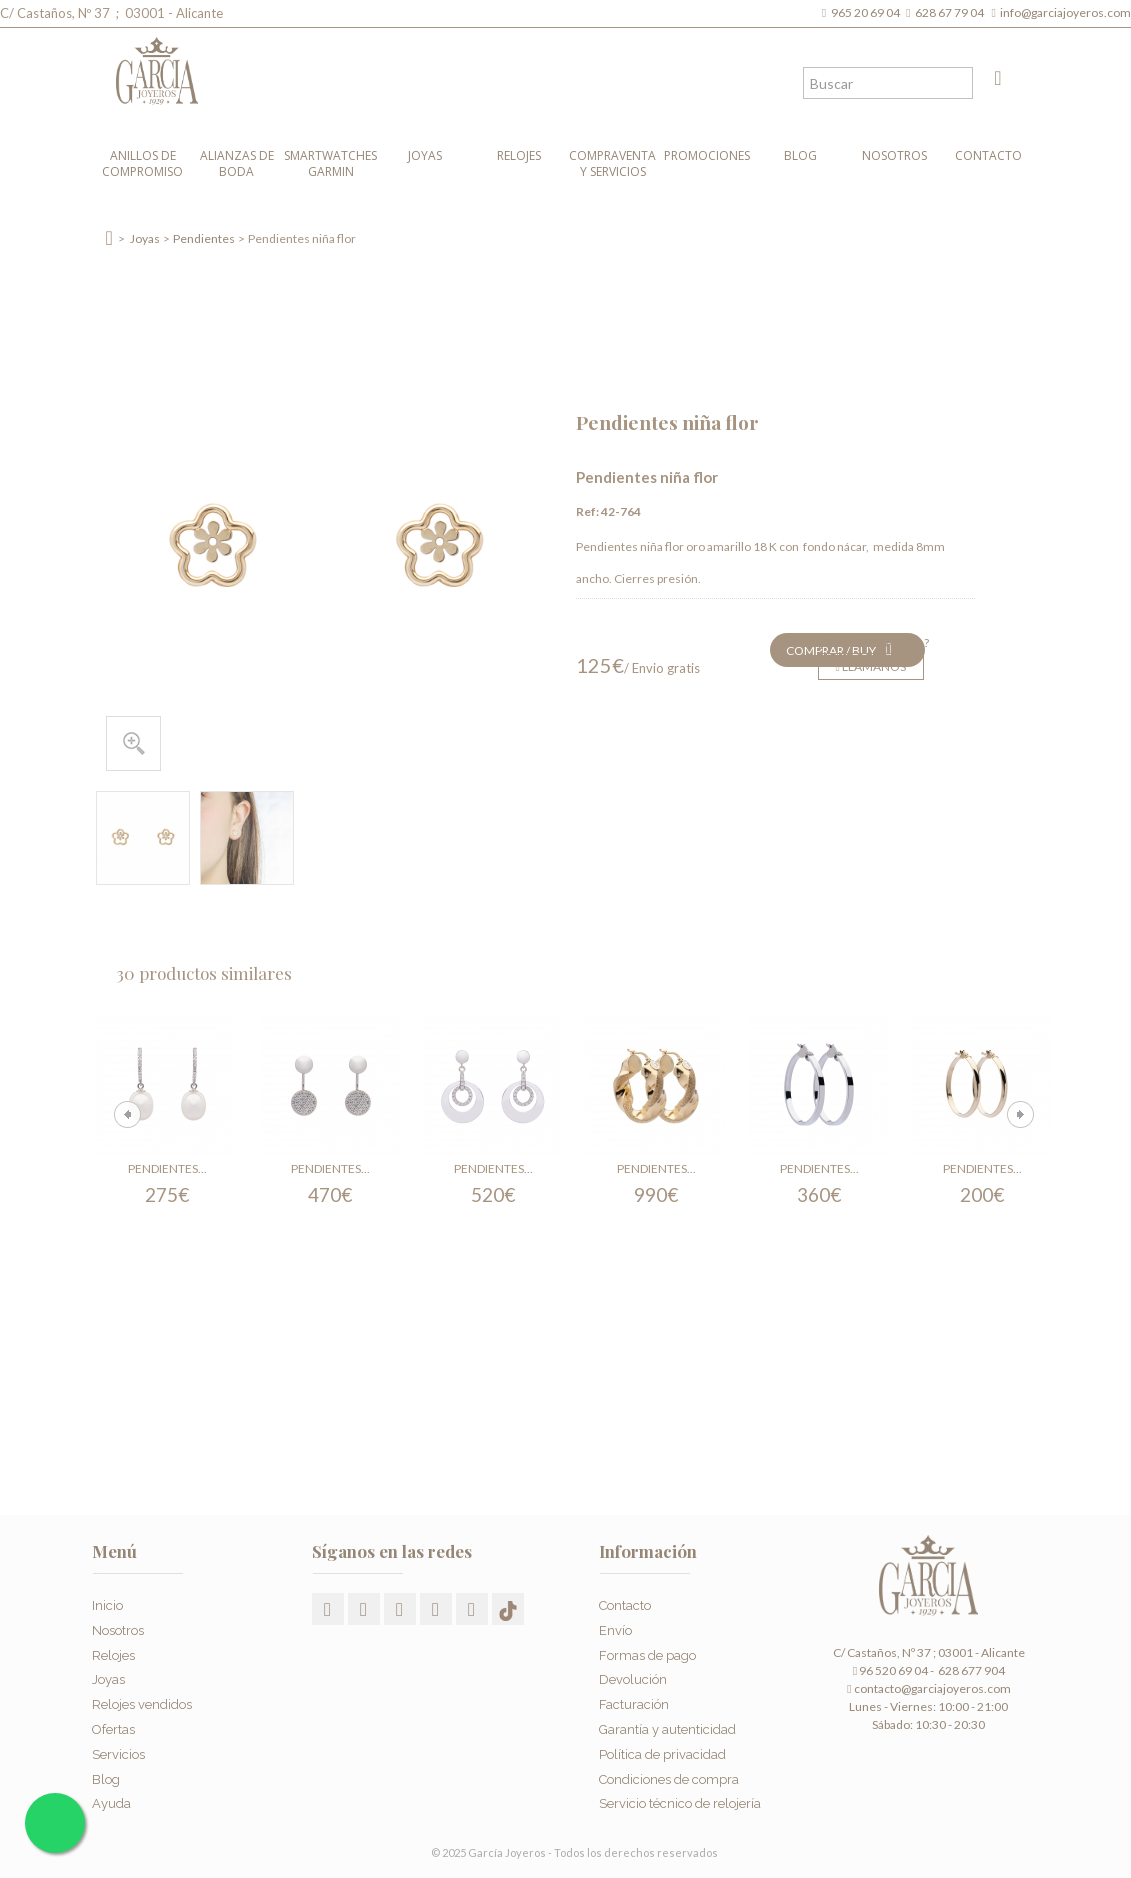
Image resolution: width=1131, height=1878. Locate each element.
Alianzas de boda (237, 163)
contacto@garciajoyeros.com (932, 1688)
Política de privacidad (662, 1749)
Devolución (633, 1675)
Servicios (118, 1749)
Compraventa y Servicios (612, 163)
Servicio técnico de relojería (680, 1799)
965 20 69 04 (867, 12)
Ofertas (113, 1724)
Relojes (519, 155)
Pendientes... (167, 1168)
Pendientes (204, 238)
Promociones (707, 155)
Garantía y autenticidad (667, 1724)
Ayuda (111, 1799)
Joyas (425, 155)
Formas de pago (647, 1650)
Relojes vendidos (142, 1700)
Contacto (988, 155)
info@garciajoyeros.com (1065, 12)
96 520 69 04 (890, 1670)
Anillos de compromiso (142, 163)
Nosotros (894, 155)
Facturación (634, 1700)
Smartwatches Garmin (330, 163)
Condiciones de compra (669, 1774)
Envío (615, 1625)
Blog (800, 155)
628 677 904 (970, 1670)
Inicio (107, 1601)
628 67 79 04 (951, 12)
